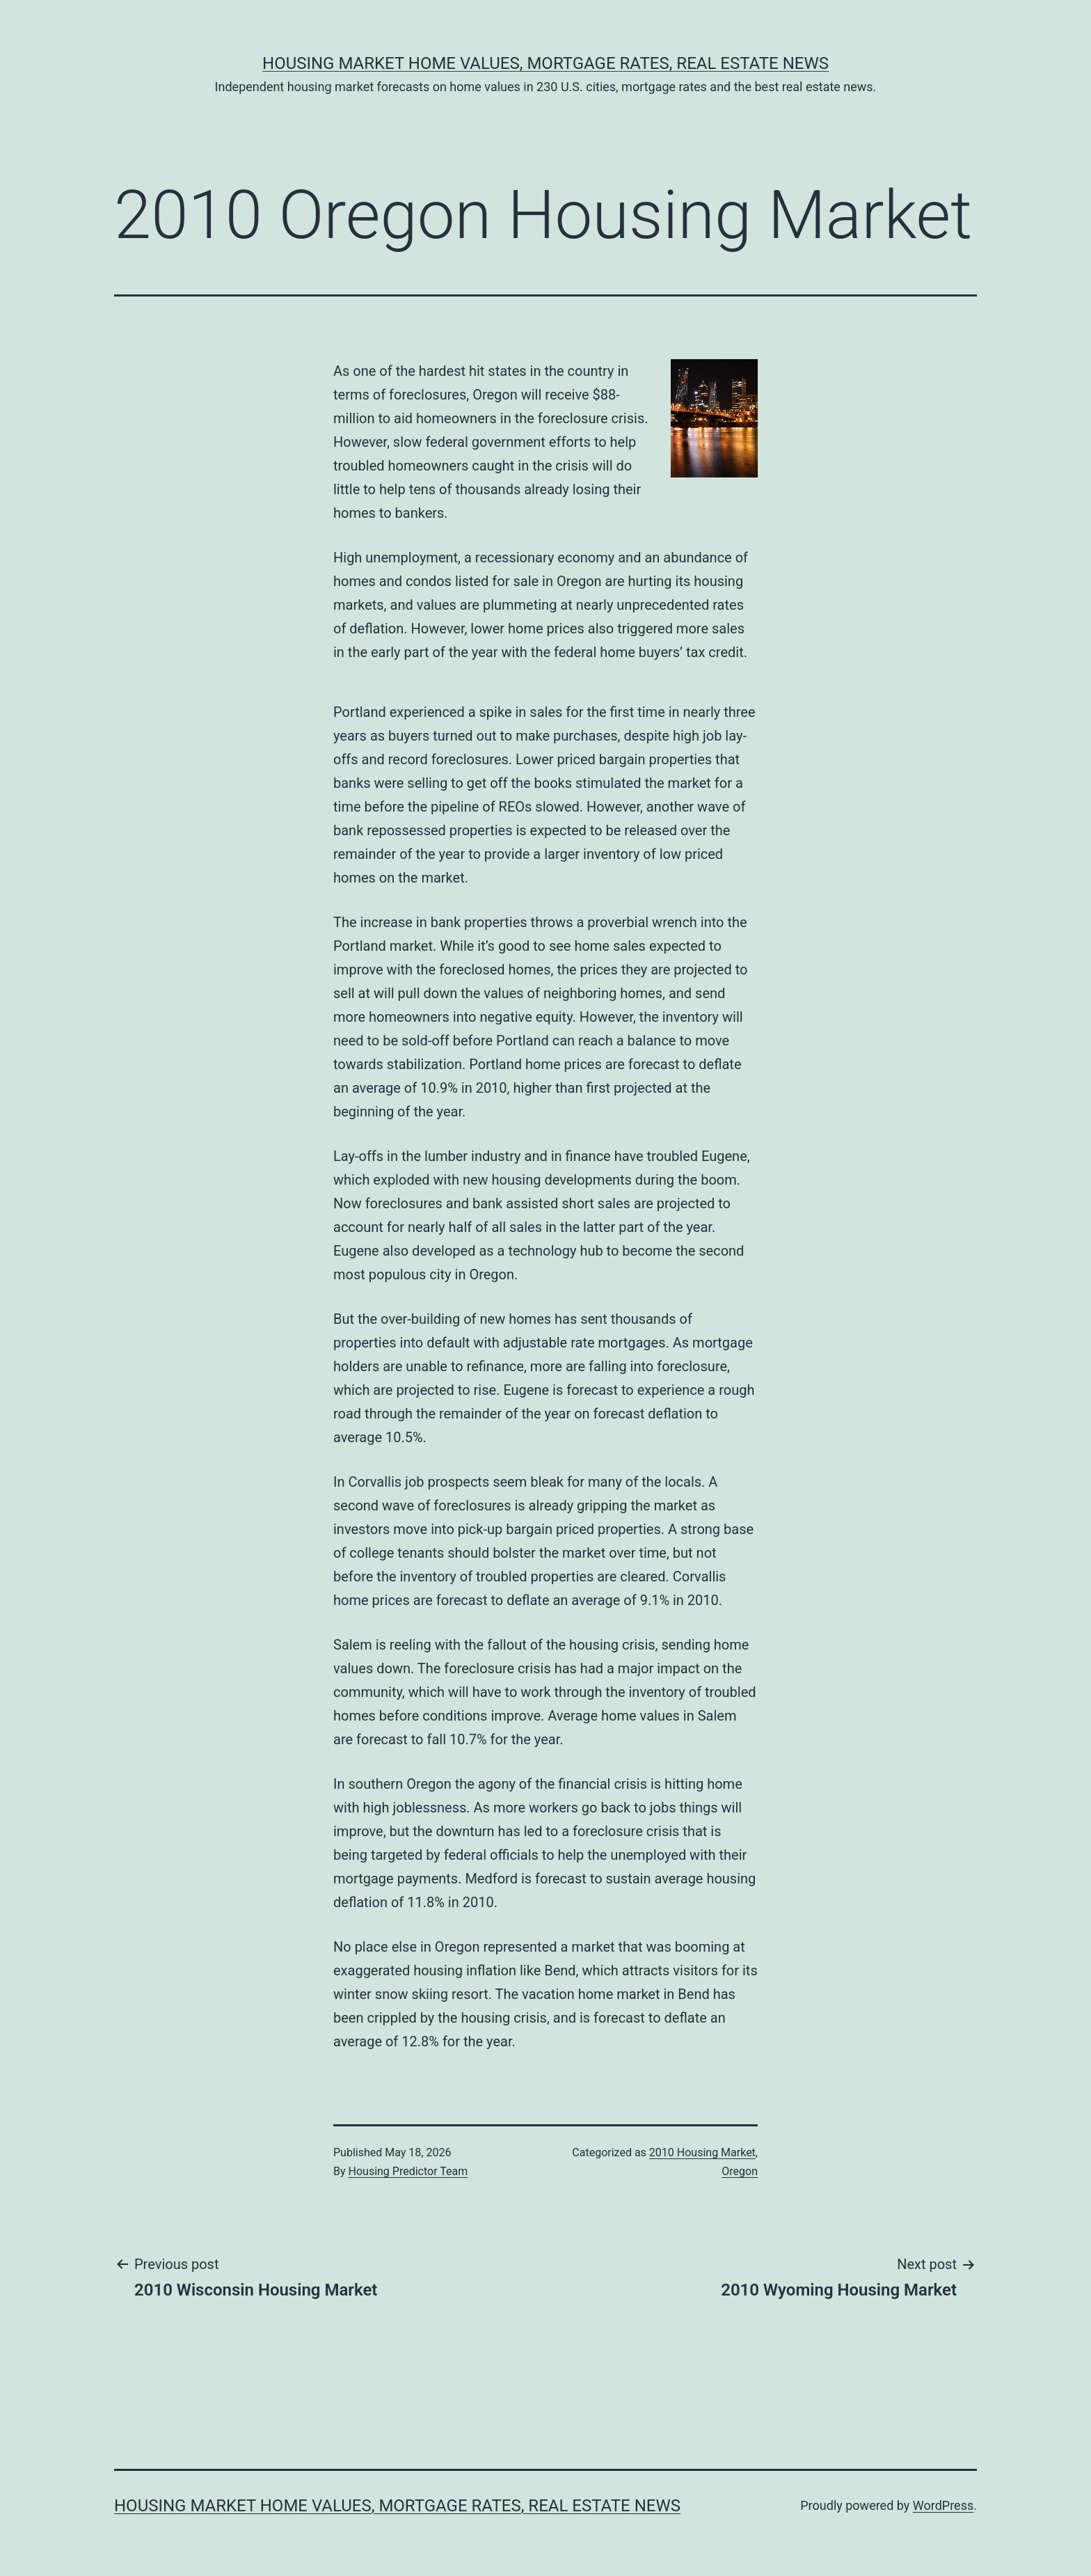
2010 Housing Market (702, 2152)
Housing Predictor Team (408, 2171)
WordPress (943, 2505)
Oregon (740, 2171)
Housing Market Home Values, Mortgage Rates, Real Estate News (545, 63)
